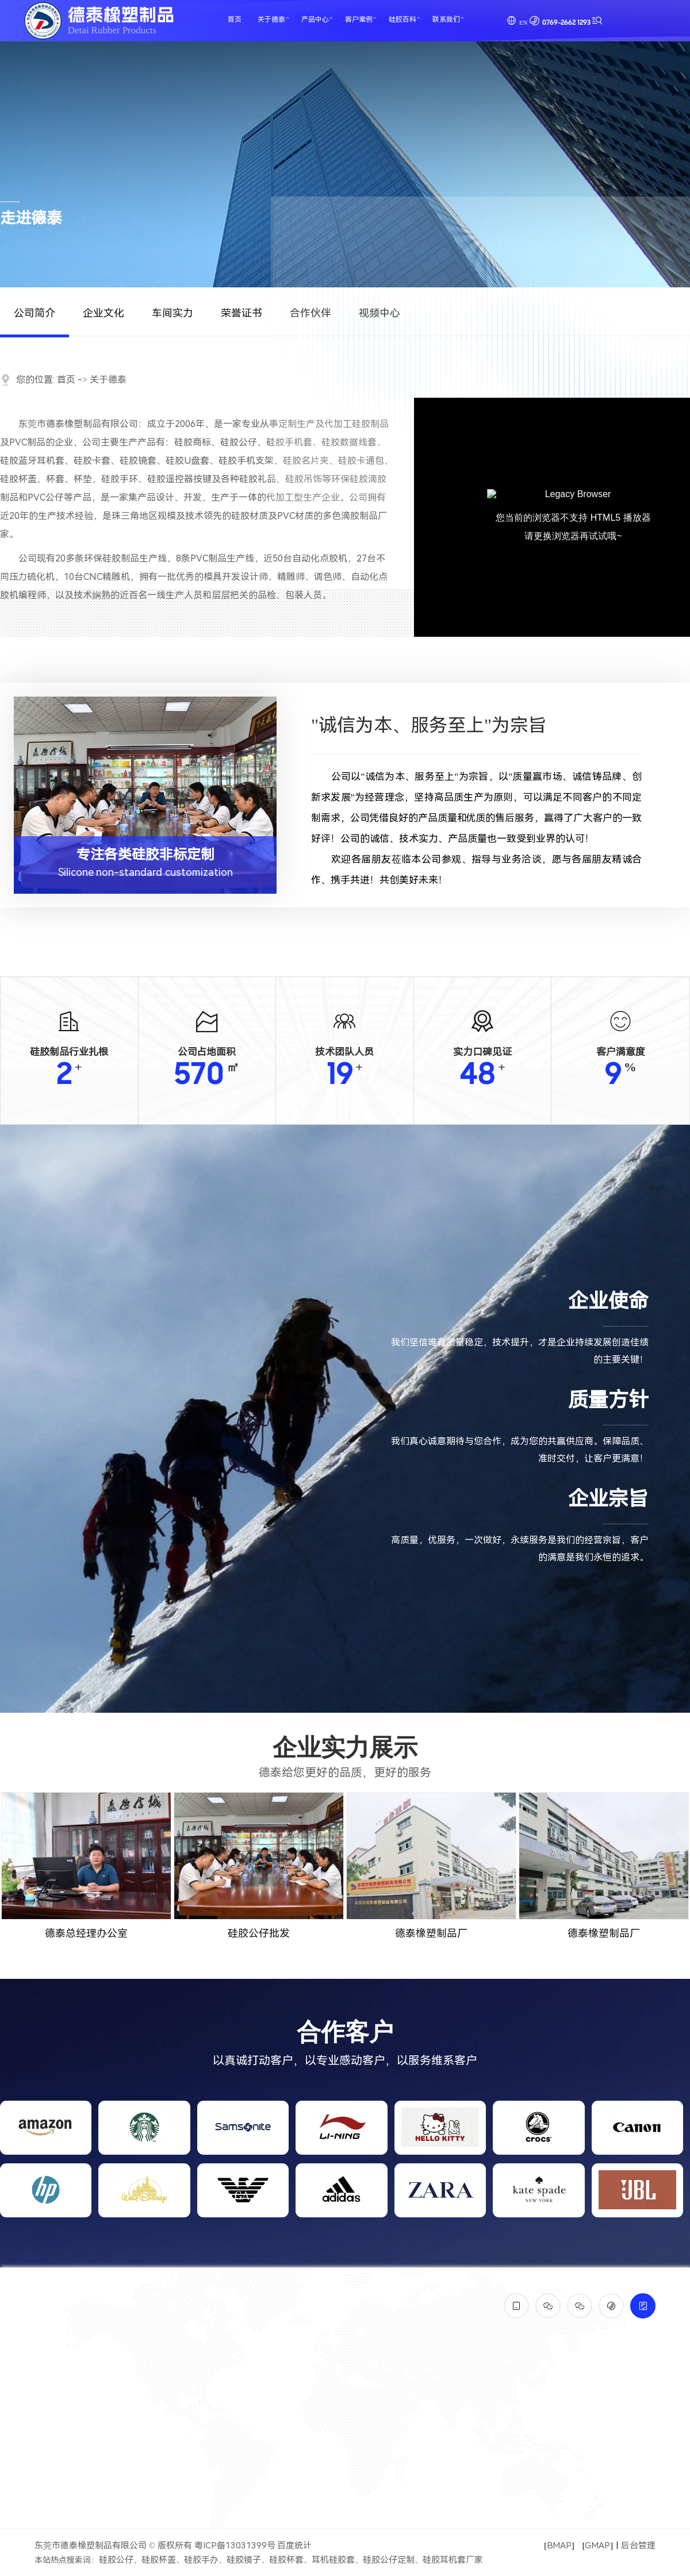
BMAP (559, 2545)
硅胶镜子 (244, 2560)
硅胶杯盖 (158, 2560)
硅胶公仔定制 (389, 2560)
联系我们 (446, 19)
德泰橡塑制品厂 (431, 1933)
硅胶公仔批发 (259, 1933)
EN (523, 22)
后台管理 (638, 2545)
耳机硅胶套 (333, 2560)
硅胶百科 (402, 19)
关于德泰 (271, 19)
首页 (234, 19)
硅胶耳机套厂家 (453, 2560)
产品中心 (315, 19)
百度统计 (294, 2545)
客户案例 (359, 19)
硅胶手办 (201, 2560)
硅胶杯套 (286, 2560)
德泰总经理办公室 (86, 1933)
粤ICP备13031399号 (234, 2545)
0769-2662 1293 (566, 22)
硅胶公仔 (116, 2560)
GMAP (597, 2545)
